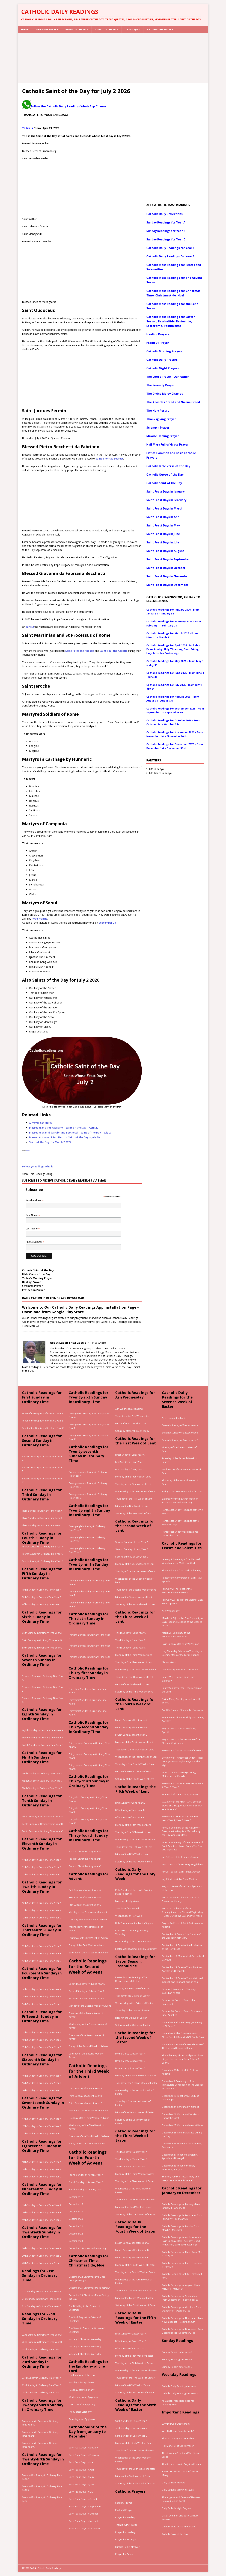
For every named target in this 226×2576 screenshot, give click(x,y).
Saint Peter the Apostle (80, 650)
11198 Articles (98, 1342)
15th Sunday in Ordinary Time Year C (41, 2047)
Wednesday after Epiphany (83, 2397)
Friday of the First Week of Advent (87, 1945)
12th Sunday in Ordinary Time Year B (41, 1910)
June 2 (30, 626)
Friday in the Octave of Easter (131, 2017)
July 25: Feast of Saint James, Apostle (181, 1871)
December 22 (76, 2233)
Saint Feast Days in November (85, 2521)
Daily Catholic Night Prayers (176, 2508)
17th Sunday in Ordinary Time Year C (41, 2133)
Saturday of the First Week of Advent (88, 1952)
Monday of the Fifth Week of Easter (134, 2355)
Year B (195, 2059)
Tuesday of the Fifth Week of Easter (134, 2363)
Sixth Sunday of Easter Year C (131, 2435)
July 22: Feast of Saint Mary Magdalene (182, 1864)
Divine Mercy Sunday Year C (130, 2068)
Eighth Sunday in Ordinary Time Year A (42, 1730)
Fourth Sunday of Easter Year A (132, 2242)
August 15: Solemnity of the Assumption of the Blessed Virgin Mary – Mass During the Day (182, 1912)
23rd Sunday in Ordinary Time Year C (41, 2349)
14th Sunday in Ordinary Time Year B (41, 1996)
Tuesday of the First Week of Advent (88, 1919)
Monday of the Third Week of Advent (88, 2110)
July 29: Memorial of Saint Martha (179, 1879)
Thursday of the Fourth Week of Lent (134, 1764)
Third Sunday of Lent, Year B (130, 1640)
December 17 (76, 2196)
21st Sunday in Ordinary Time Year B (41, 2298)
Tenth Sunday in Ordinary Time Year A (42, 1816)
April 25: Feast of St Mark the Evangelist (183, 1710)
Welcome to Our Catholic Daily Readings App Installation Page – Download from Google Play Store (80, 1309)
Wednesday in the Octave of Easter (134, 2003)
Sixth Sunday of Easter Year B (131, 2428)
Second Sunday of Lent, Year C (131, 1556)
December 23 (76, 2240)
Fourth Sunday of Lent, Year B (131, 1727)
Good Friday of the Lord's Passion (133, 1941)
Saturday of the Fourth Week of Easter (135, 2305)
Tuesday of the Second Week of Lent (135, 1571)
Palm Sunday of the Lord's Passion (180, 1643)
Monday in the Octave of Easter (132, 1988)
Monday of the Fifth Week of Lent (133, 1824)
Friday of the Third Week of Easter (133, 2207)
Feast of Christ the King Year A (85, 1851)
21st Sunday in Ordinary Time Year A (41, 2291)
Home (25, 29)
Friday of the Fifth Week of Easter (133, 2385)
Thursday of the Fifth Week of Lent (133, 1846)
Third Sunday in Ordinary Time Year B (42, 1518)
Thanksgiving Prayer (126, 2524)
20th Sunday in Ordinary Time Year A (41, 2248)
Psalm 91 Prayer (124, 2510)
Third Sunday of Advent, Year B (85, 2095)
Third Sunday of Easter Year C (131, 2166)
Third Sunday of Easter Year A (131, 2151)
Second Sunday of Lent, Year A (131, 1542)
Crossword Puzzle (160, 29)
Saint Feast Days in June (81, 2484)
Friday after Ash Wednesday (130, 1423)
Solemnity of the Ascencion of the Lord (182, 1750)
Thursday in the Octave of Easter (132, 2010)
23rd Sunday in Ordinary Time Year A (41, 2377)
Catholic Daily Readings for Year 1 (180, 2386)
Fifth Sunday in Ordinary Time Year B (41, 1597)
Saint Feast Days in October (83, 2513)
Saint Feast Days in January (83, 2447)
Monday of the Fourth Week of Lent (134, 1742)
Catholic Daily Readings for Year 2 (180, 2393)
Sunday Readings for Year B (177, 2359)
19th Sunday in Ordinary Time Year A (41, 2205)
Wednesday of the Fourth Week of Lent (136, 1756)
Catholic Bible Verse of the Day (178, 2526)
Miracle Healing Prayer (127, 2546)
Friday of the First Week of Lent (131, 1506)
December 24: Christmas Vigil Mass (180, 2106)
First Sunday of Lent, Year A (129, 1454)
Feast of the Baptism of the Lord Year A (43, 1413)
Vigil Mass (184, 1761)
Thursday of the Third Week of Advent (89, 2136)
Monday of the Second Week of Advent (90, 2005)
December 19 (76, 2211)
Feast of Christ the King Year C (85, 1866)
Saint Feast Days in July (81, 2491)
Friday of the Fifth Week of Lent (131, 1854)
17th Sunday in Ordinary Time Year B (41, 2126)
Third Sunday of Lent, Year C (130, 1647)
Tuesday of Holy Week (127, 1908)
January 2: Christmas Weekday (85, 2339)
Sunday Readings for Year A (177, 2352)
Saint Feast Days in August (83, 2499)
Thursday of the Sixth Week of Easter (135, 2468)
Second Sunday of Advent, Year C (87, 1998)
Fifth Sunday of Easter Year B (130, 2341)
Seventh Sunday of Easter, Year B (180, 1432)
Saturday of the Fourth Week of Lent (134, 1778)
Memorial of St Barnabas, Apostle (180, 1794)
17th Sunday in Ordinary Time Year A (41, 2118)
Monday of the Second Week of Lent (134, 1563)
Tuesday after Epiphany (81, 2389)
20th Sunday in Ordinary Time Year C (41, 2263)
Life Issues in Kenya (160, 773)
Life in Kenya (156, 769)
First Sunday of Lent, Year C (129, 1469)
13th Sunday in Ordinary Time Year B (41, 1953)
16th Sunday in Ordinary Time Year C (41, 2090)
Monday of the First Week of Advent (88, 1912)
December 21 (76, 2226)
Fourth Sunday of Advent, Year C (86, 2189)
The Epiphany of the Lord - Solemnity (181, 1570)
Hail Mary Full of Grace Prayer (178, 2445)
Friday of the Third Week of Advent (87, 2143)
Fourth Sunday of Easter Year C (132, 2257)
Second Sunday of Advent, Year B (87, 1991)
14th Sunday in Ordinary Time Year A (41, 1989)
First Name (33, 1215)
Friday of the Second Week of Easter (134, 2112)
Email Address (35, 1200)
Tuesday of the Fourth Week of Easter (135, 2272)
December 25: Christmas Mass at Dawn (89, 2287)
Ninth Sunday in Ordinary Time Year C (42, 1788)
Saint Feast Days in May (81, 2476)
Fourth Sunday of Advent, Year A (86, 2174)
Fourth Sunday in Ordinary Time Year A (42, 1546)
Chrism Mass (169, 1662)
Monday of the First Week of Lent (133, 1476)
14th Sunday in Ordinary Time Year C (41, 2004)
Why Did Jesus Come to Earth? (178, 2431)
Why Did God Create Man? (176, 2423)
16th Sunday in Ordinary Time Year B (41, 2083)
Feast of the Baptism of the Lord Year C (43, 1428)
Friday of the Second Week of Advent (88, 2046)
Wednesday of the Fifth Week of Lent (135, 1839)
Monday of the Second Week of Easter (136, 2075)
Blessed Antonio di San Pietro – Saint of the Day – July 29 (64, 1137)
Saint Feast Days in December (85, 2528)
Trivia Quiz (132, 29)
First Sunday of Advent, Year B (85, 1897)
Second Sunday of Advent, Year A (87, 1983)
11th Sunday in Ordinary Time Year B (41, 1867)
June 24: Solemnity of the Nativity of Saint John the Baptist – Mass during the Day (181, 1831)
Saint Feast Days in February (84, 2455)
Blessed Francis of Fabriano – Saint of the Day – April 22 (63, 1127)
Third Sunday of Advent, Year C (85, 2103)
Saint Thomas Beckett (109, 458)
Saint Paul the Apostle (113, 650)
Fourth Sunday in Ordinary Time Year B (42, 1553)
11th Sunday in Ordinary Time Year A (41, 1859)
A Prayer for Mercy (40, 1122)
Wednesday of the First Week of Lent (135, 1491)
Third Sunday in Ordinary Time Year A (42, 1510)
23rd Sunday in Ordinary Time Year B (41, 2385)
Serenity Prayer (123, 2502)
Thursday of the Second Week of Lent (135, 1589)
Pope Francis (39, 918)
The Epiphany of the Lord (82, 2375)
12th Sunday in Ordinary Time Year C (41, 1917)
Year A (187, 2059)
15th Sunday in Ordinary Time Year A (41, 2032)
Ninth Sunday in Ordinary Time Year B (42, 1780)
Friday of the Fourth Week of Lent (133, 1771)
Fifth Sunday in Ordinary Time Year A (41, 1589)
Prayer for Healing (125, 2517)
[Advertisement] (113, 58)
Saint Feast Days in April (81, 2469)
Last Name (33, 1228)
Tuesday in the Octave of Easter (132, 1995)
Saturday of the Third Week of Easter (135, 2214)
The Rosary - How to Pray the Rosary (181, 2464)
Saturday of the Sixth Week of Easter (135, 2483)
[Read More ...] (30, 1325)
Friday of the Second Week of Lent (133, 1597)
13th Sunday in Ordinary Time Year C (41, 1960)
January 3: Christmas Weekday (85, 2346)
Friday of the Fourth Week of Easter (134, 2298)
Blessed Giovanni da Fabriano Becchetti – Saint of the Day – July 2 (70, 1132)
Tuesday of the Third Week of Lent (133, 1662)
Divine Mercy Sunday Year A (130, 2053)
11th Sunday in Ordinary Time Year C (41, 1874)
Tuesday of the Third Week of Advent (89, 2117)
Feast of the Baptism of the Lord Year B (43, 1420)
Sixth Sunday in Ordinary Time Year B (42, 1640)
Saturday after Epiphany (82, 2419)
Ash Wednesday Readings (129, 1408)
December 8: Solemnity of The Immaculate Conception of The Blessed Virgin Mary (183, 2085)
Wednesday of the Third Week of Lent (135, 1669)
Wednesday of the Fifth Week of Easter (136, 2370)
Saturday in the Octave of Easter (132, 2025)
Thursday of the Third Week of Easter (135, 2199)
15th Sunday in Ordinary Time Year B (41, 2039)
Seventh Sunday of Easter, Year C (180, 1440)
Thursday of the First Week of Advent (88, 1937)
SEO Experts (27, 1150)
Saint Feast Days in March (82, 2462)
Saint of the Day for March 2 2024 (50, 1142)
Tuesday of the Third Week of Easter (134, 2181)
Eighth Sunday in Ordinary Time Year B (42, 1737)
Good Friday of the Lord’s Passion (180, 1669)
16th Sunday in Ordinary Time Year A (41, 2075)
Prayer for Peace (124, 2554)
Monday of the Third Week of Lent (133, 1654)
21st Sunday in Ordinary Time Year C (41, 2306)
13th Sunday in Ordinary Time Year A (41, 1946)
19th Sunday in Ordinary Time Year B (41, 2212)
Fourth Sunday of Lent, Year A (131, 1720)
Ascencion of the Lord (173, 1418)
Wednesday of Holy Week (129, 1915)
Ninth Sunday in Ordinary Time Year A (42, 1773)
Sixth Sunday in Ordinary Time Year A (42, 1632)
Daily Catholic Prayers (173, 2482)
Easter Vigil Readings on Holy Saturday (136, 1948)
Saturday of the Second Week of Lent (135, 1604)
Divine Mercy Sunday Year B (130, 2060)
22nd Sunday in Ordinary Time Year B (42, 2342)
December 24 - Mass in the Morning (87, 2248)
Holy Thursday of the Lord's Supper (134, 1923)
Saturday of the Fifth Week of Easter (134, 2392)
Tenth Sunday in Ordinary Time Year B (42, 1824)
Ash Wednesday (171, 1610)
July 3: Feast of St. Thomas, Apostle (180, 1857)
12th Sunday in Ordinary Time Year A (41, 1902)
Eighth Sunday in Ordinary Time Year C (42, 1745)
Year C (165, 1702)
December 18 (76, 2204)
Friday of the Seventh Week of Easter (182, 1491)
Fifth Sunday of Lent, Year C (130, 1817)
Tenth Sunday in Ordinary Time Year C (42, 1831)
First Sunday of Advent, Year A (85, 1890)
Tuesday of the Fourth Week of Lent (134, 1749)
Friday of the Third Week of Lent (132, 1684)
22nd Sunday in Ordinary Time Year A (42, 2334)
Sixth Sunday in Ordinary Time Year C (42, 1647)
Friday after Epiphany (80, 2411)
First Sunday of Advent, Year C (85, 1904)
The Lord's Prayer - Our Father (178, 2438)
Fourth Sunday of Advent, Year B (86, 2182)
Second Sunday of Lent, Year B (131, 1549)
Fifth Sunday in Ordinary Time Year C (41, 1604)
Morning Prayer (47, 29)
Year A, (189, 1699)
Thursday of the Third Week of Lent (134, 1677)
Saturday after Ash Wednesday (132, 1430)
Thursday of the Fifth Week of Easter (134, 2377)
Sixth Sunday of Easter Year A (131, 2420)
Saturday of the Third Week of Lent (134, 1691)
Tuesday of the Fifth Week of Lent (133, 1832)
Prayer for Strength (125, 2539)
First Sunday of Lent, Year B (129, 1462)
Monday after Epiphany (81, 2382)
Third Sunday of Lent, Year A (130, 1632)
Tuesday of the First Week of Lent (133, 1484)
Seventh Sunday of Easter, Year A (180, 1425)
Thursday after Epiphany (82, 2404)
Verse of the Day (76, 29)
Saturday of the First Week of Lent (133, 1513)
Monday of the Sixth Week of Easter (134, 2443)
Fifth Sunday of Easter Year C (130, 2348)
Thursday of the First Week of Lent (133, 1498)
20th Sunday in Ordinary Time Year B (41, 2255)
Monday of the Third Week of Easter (134, 2173)
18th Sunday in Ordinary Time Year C (41, 2176)
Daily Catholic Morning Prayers (178, 2489)
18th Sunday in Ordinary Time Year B (41, 2169)
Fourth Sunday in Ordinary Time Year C (42, 1561)
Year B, (196, 1699)
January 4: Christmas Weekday (85, 2354)
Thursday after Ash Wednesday (132, 1416)
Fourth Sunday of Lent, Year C (131, 1734)
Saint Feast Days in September (85, 2506)
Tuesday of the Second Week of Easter (136, 2083)
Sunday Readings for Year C (177, 2366)
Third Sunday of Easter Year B (131, 2159)
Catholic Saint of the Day (175, 2534)
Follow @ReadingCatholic (37, 1166)
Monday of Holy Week (127, 1901)
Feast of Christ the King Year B (85, 1858)
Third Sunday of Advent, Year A (85, 2088)
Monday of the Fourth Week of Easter (135, 2264)
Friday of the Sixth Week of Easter (133, 2476)
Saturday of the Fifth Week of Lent (133, 1861)
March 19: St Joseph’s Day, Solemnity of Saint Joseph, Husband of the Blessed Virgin (183, 1622)
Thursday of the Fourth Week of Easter (136, 2290)
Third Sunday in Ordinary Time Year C (42, 1525)
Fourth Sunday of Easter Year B (132, 2250)
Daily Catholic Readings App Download (53, 1298)
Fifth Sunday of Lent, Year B (130, 1810)
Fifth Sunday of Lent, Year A (130, 1802)
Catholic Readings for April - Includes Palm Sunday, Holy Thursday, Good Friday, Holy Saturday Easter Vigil (181, 2241)
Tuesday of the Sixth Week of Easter (134, 2450)
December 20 (76, 2218)
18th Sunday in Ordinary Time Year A (41, 2161)
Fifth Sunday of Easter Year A (130, 2333)
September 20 (107, 922)
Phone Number (35, 1242)
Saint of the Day (106, 29)
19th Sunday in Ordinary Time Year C (41, 2219)
